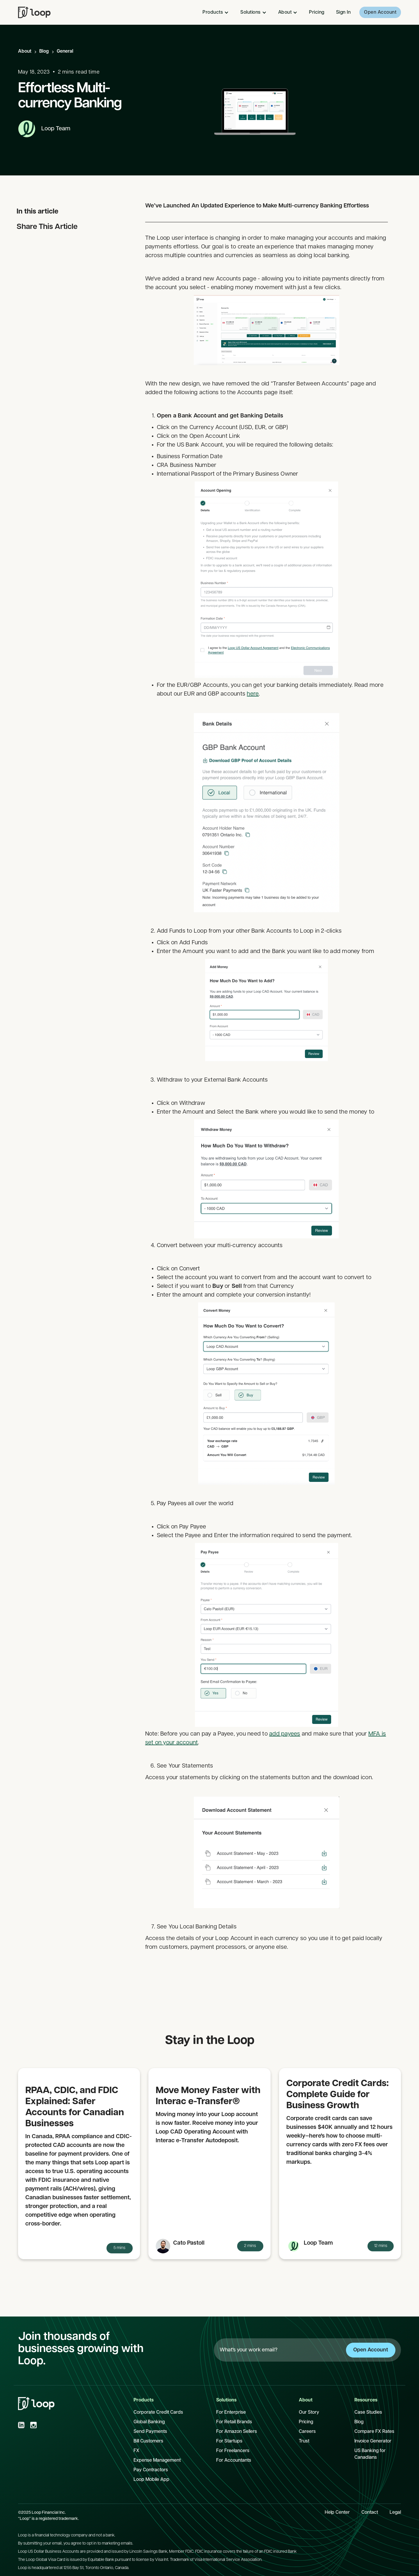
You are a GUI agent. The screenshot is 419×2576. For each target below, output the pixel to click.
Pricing (316, 12)
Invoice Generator (372, 2441)
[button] (216, 12)
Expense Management (157, 2460)
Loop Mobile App (151, 2479)
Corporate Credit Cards (158, 2412)
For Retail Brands (234, 2422)
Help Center (337, 2512)
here (253, 694)
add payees (284, 1734)
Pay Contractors (151, 2470)
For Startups (229, 2441)
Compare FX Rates (374, 2431)
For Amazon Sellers (236, 2431)
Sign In (343, 12)
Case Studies (368, 2412)
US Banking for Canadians (370, 2454)
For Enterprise (231, 2412)
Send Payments (150, 2431)
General (65, 51)
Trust (304, 2441)
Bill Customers (148, 2441)
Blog (44, 51)
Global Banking (149, 2422)
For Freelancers (232, 2451)
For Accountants (233, 2460)
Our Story (309, 2412)
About (24, 51)
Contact (369, 2512)
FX (136, 2451)
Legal (395, 2512)
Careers (307, 2431)
